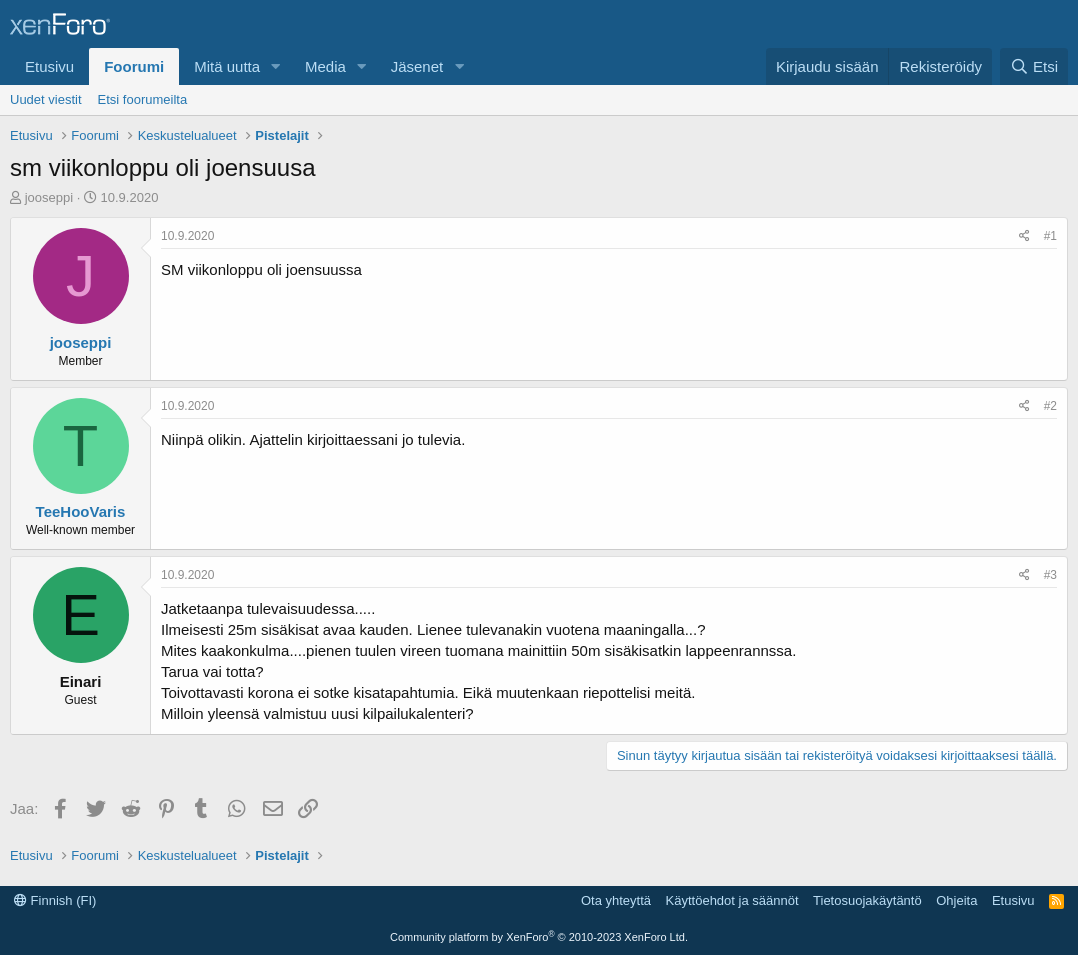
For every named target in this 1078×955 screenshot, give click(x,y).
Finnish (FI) (55, 900)
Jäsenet (417, 66)
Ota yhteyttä (616, 900)
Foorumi (134, 66)
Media (325, 66)
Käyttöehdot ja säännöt (732, 900)
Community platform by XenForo (539, 937)
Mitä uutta (227, 66)
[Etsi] (1034, 66)
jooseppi (49, 197)
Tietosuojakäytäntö (867, 900)
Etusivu (49, 66)
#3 (1050, 575)
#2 (1050, 406)
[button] (276, 66)
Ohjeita (956, 900)
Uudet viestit (46, 99)
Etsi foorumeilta (143, 99)
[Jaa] (1024, 236)
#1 (1050, 236)
